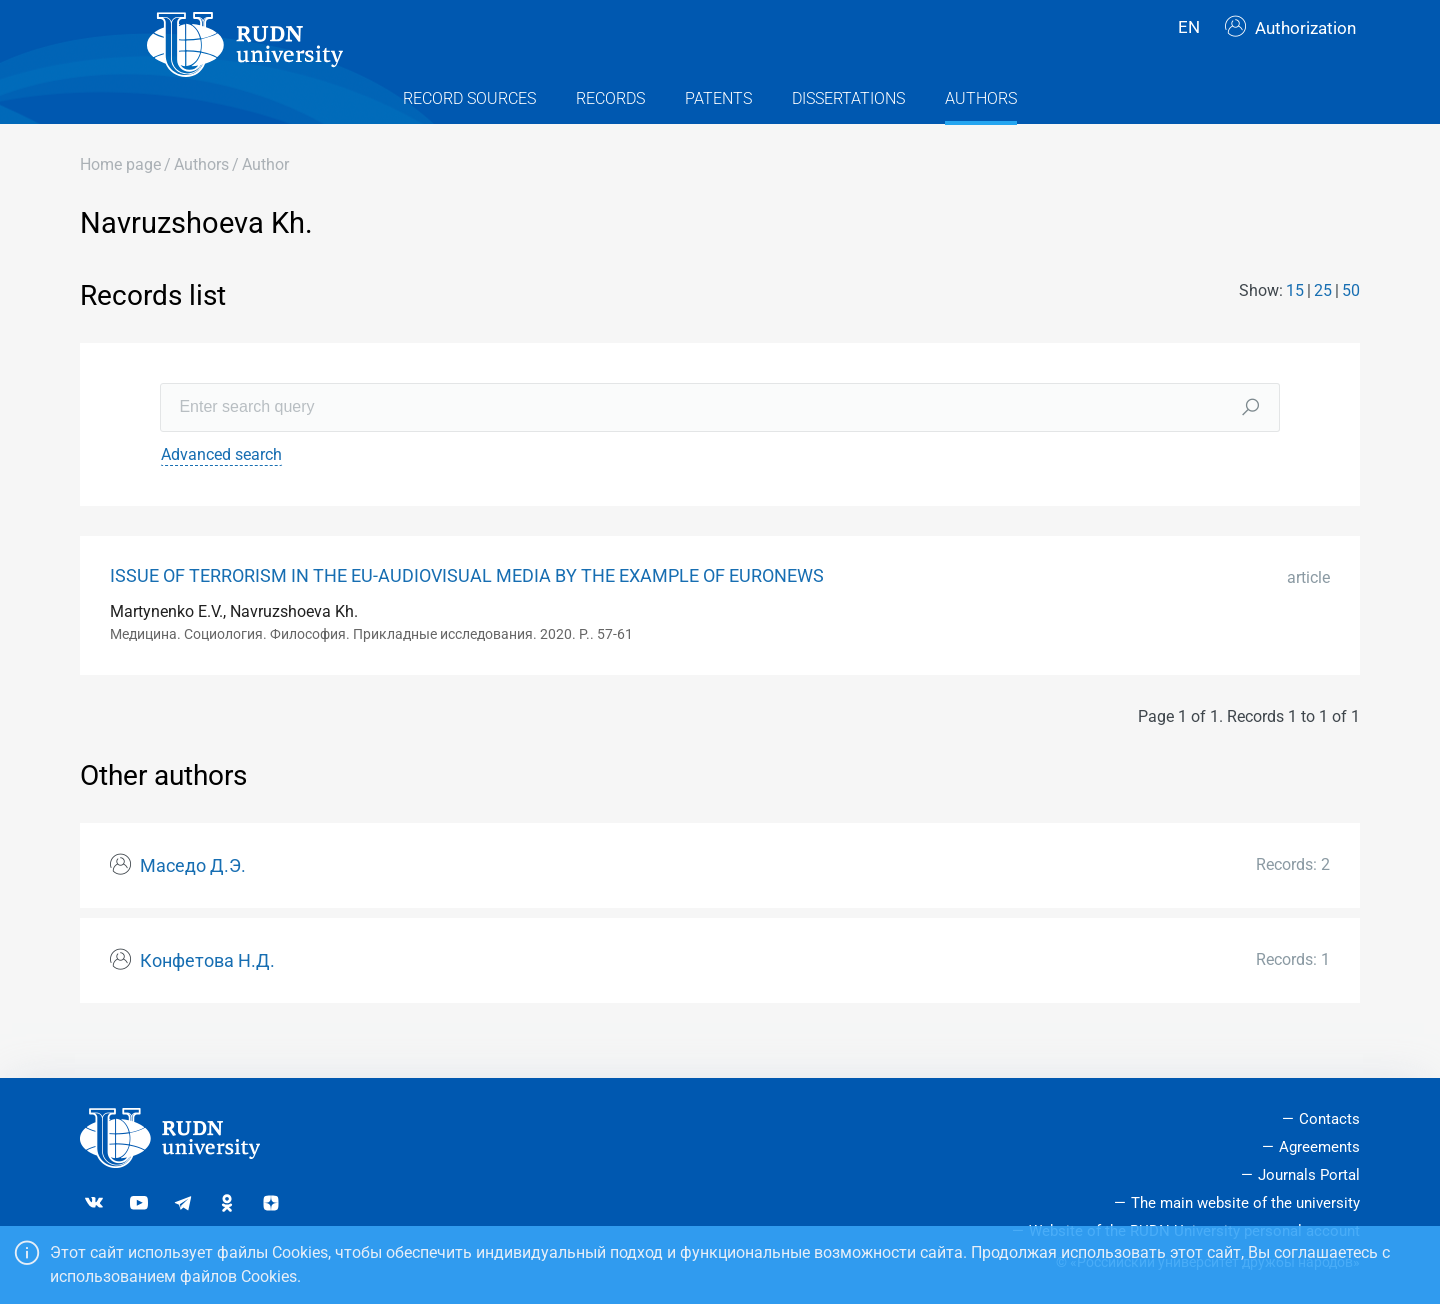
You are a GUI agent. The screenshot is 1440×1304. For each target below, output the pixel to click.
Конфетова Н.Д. (207, 996)
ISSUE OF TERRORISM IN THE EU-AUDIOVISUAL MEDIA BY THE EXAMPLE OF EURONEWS (467, 611)
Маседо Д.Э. (193, 902)
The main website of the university (1245, 1203)
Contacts (1329, 1119)
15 (1295, 326)
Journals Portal (1309, 1175)
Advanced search (221, 489)
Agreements (1319, 1147)
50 (1351, 326)
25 (1323, 326)
